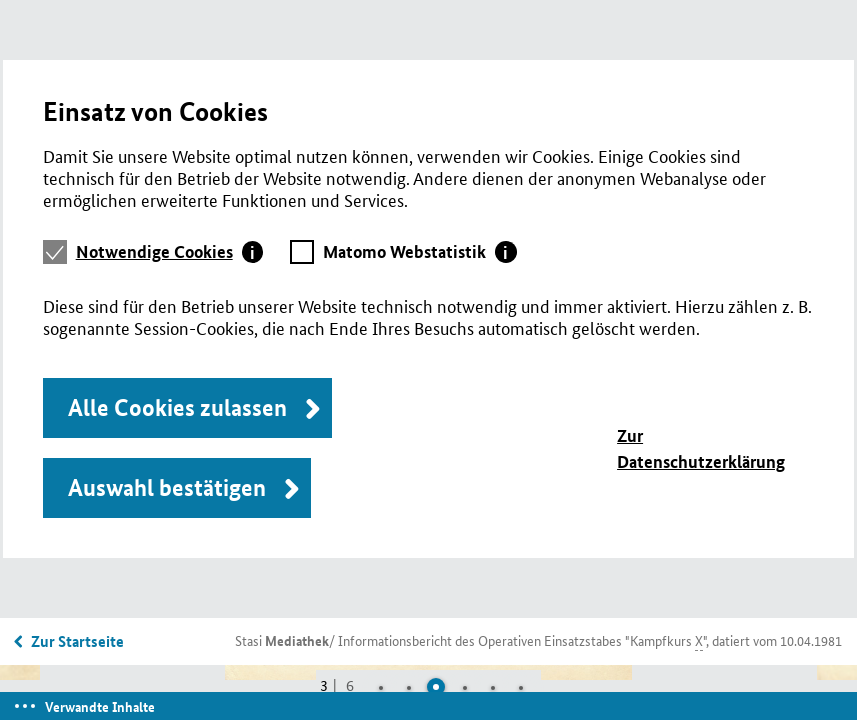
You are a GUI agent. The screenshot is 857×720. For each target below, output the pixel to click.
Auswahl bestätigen (167, 487)
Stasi (282, 640)
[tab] (170, 252)
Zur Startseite (77, 641)
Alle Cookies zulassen (177, 407)
